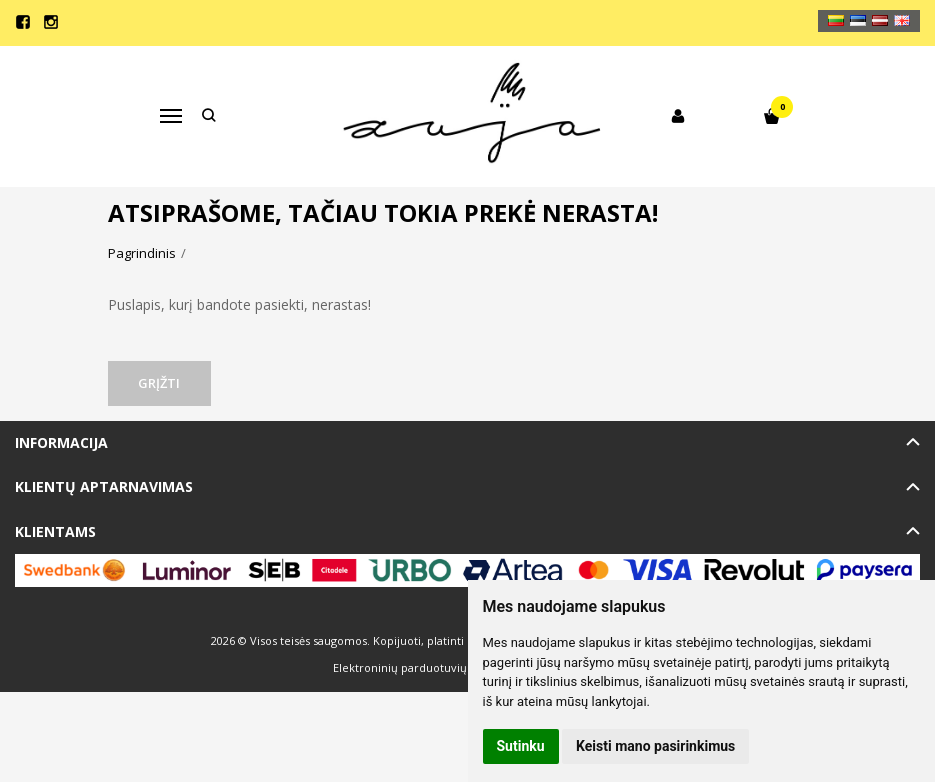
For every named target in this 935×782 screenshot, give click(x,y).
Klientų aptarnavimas (104, 486)
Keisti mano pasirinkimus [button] (655, 746)
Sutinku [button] (521, 746)
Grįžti (161, 383)
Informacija (61, 442)
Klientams (55, 531)
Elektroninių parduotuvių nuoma (420, 667)
